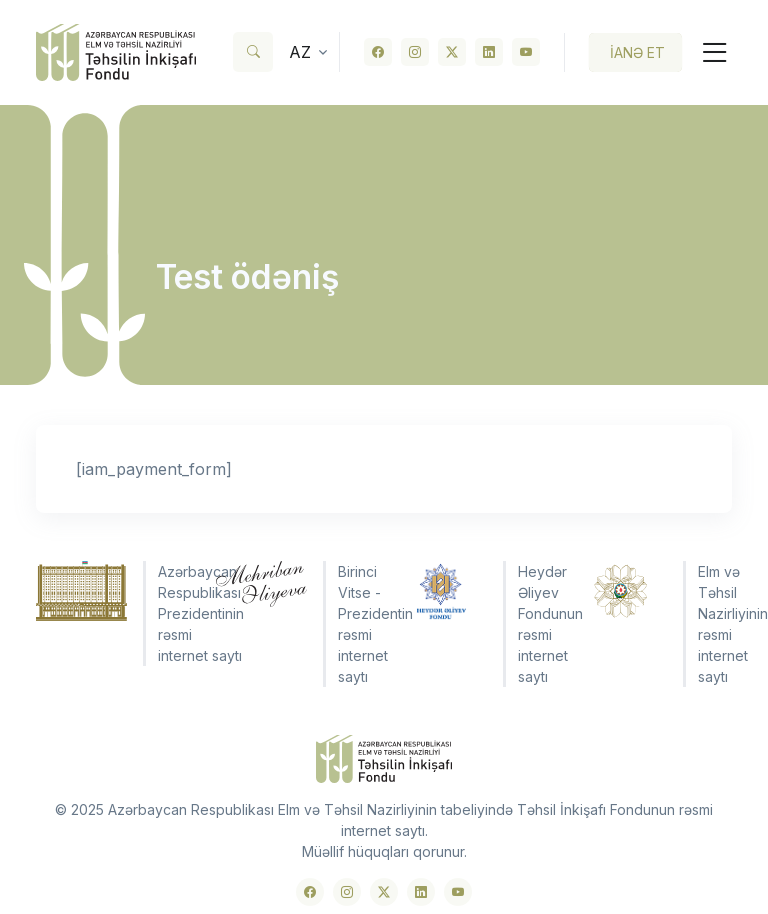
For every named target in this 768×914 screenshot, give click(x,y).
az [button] (300, 52)
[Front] (116, 52)
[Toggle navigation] (707, 52)
